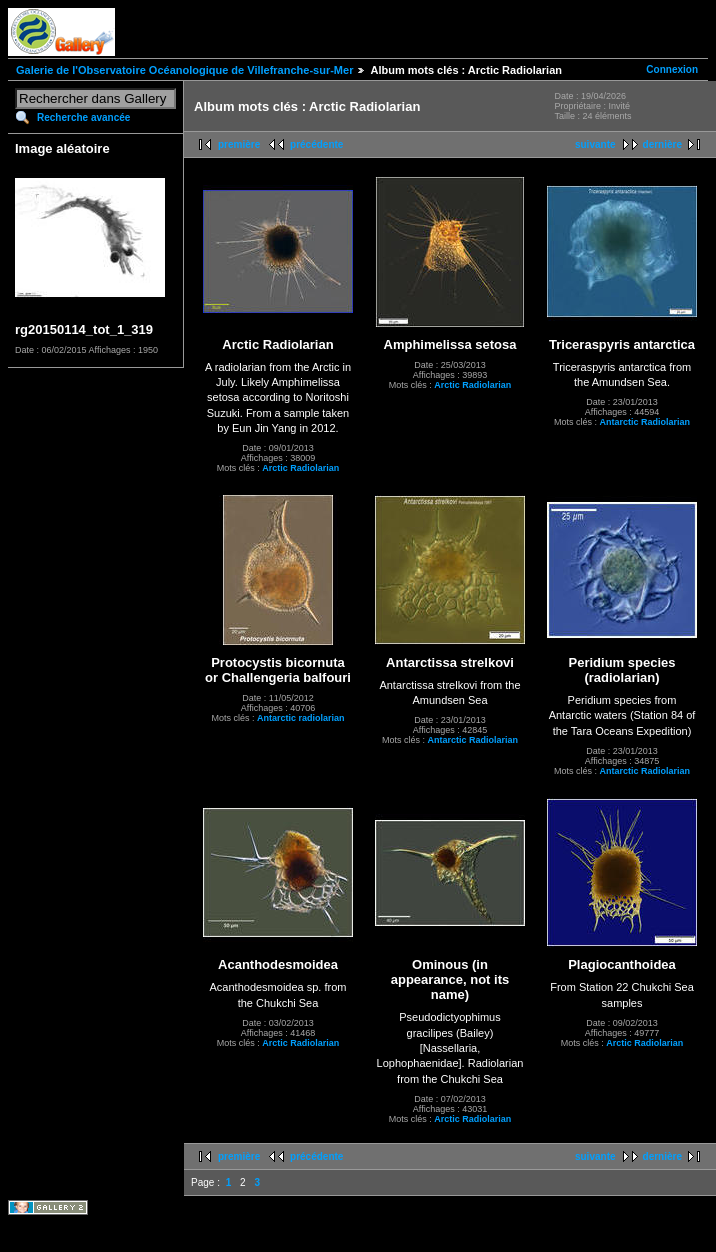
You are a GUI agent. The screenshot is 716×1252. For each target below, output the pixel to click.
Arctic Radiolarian (300, 468)
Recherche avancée (83, 117)
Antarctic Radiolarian (644, 422)
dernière (662, 144)
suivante (595, 144)
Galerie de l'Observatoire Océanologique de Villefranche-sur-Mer (184, 70)
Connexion (672, 69)
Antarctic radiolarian (301, 718)
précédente (316, 144)
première (239, 144)
